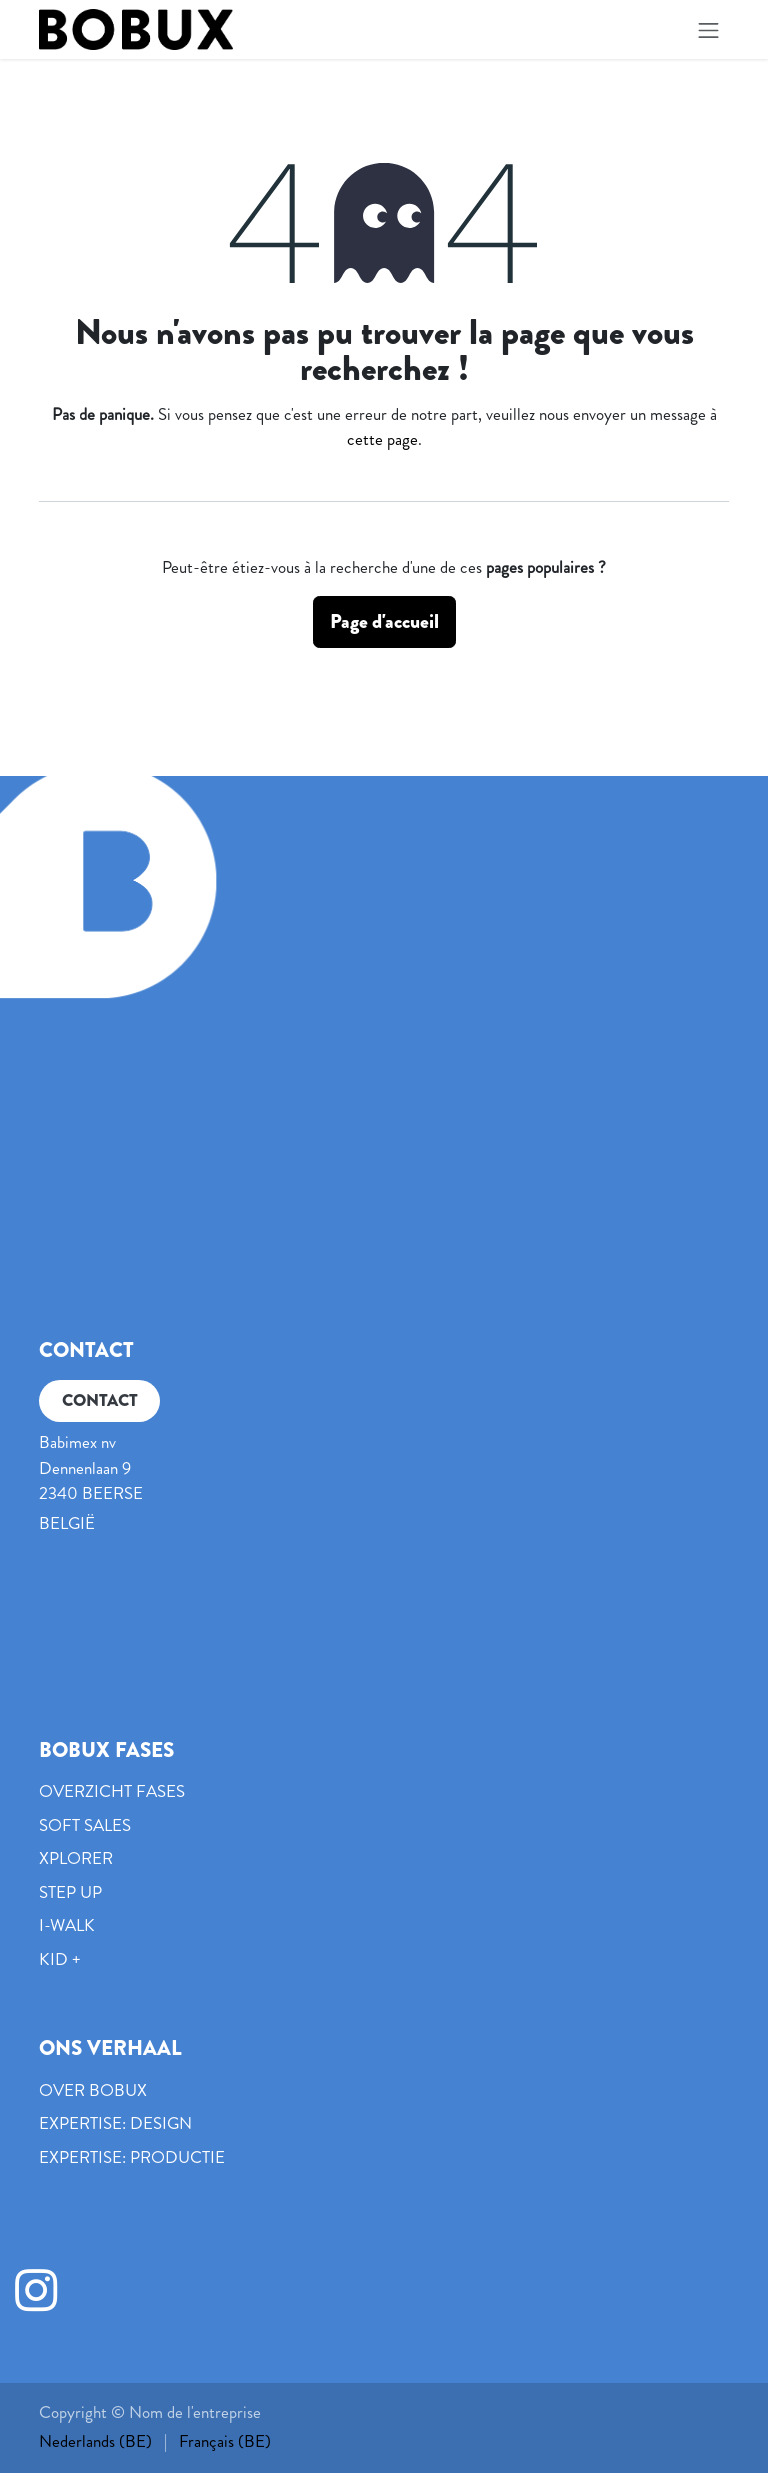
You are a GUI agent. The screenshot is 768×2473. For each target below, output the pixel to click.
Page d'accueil (384, 621)
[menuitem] (95, 2442)
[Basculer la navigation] (709, 29)
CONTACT (100, 1400)
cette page (382, 439)
